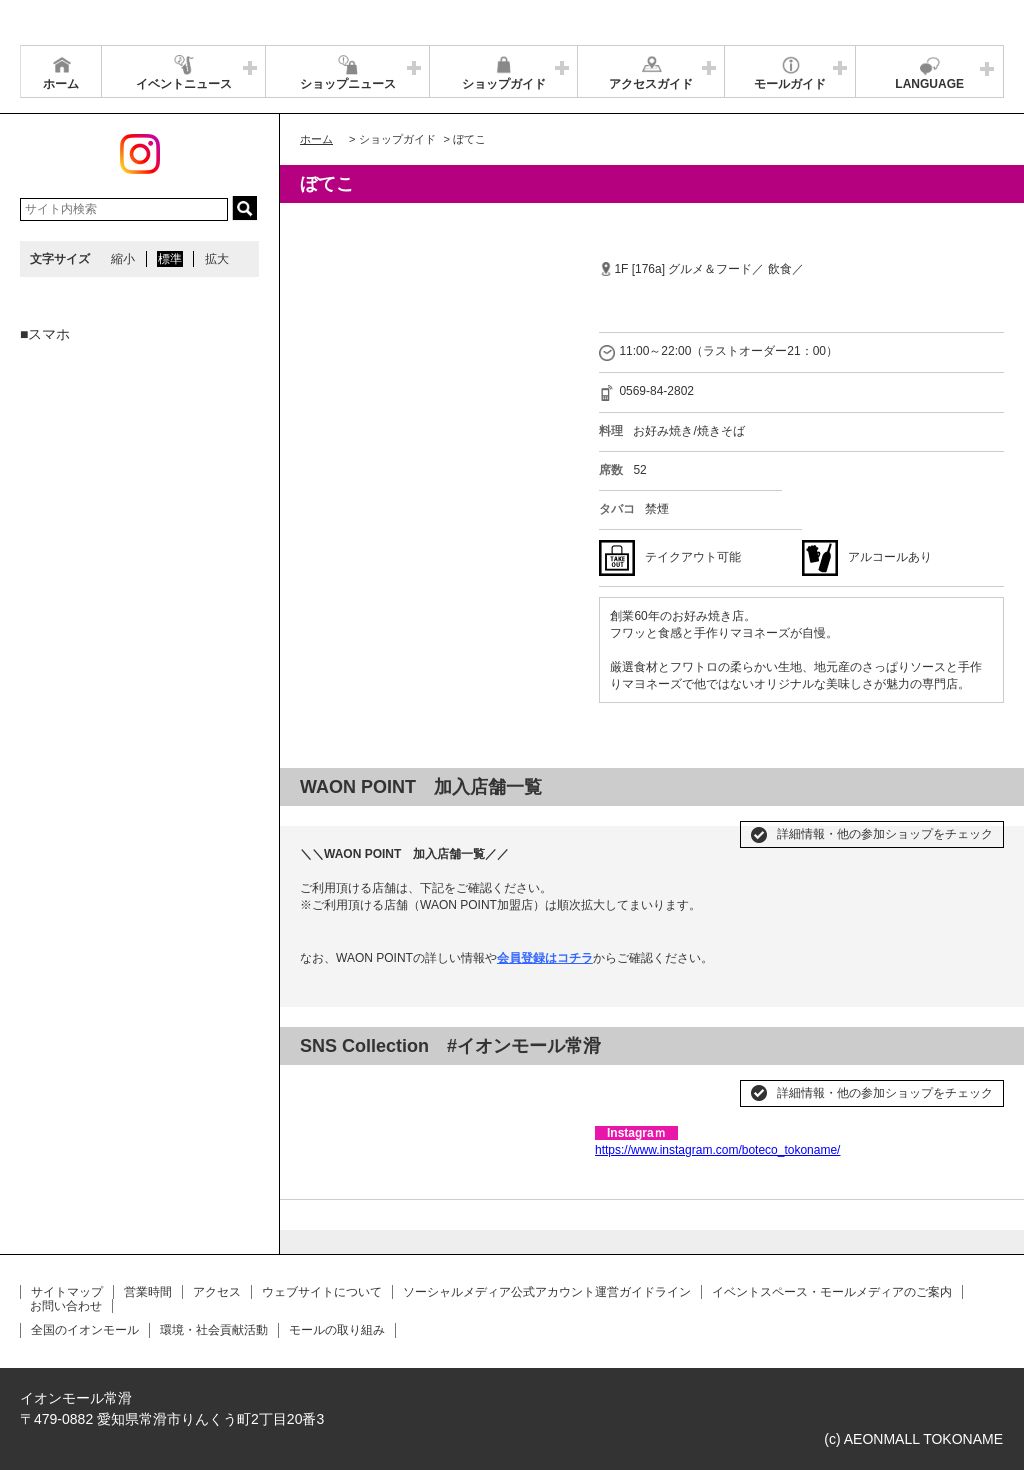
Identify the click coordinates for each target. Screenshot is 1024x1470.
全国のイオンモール (85, 1330)
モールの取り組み (337, 1330)
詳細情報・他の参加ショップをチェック (885, 834)
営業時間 (148, 1292)
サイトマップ (67, 1292)
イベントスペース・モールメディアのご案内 (832, 1292)
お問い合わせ (66, 1306)
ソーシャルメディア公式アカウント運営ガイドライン (547, 1292)
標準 (170, 259)
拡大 (217, 259)
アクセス (217, 1292)
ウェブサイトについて (322, 1292)
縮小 (123, 259)
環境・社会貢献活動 (214, 1330)
